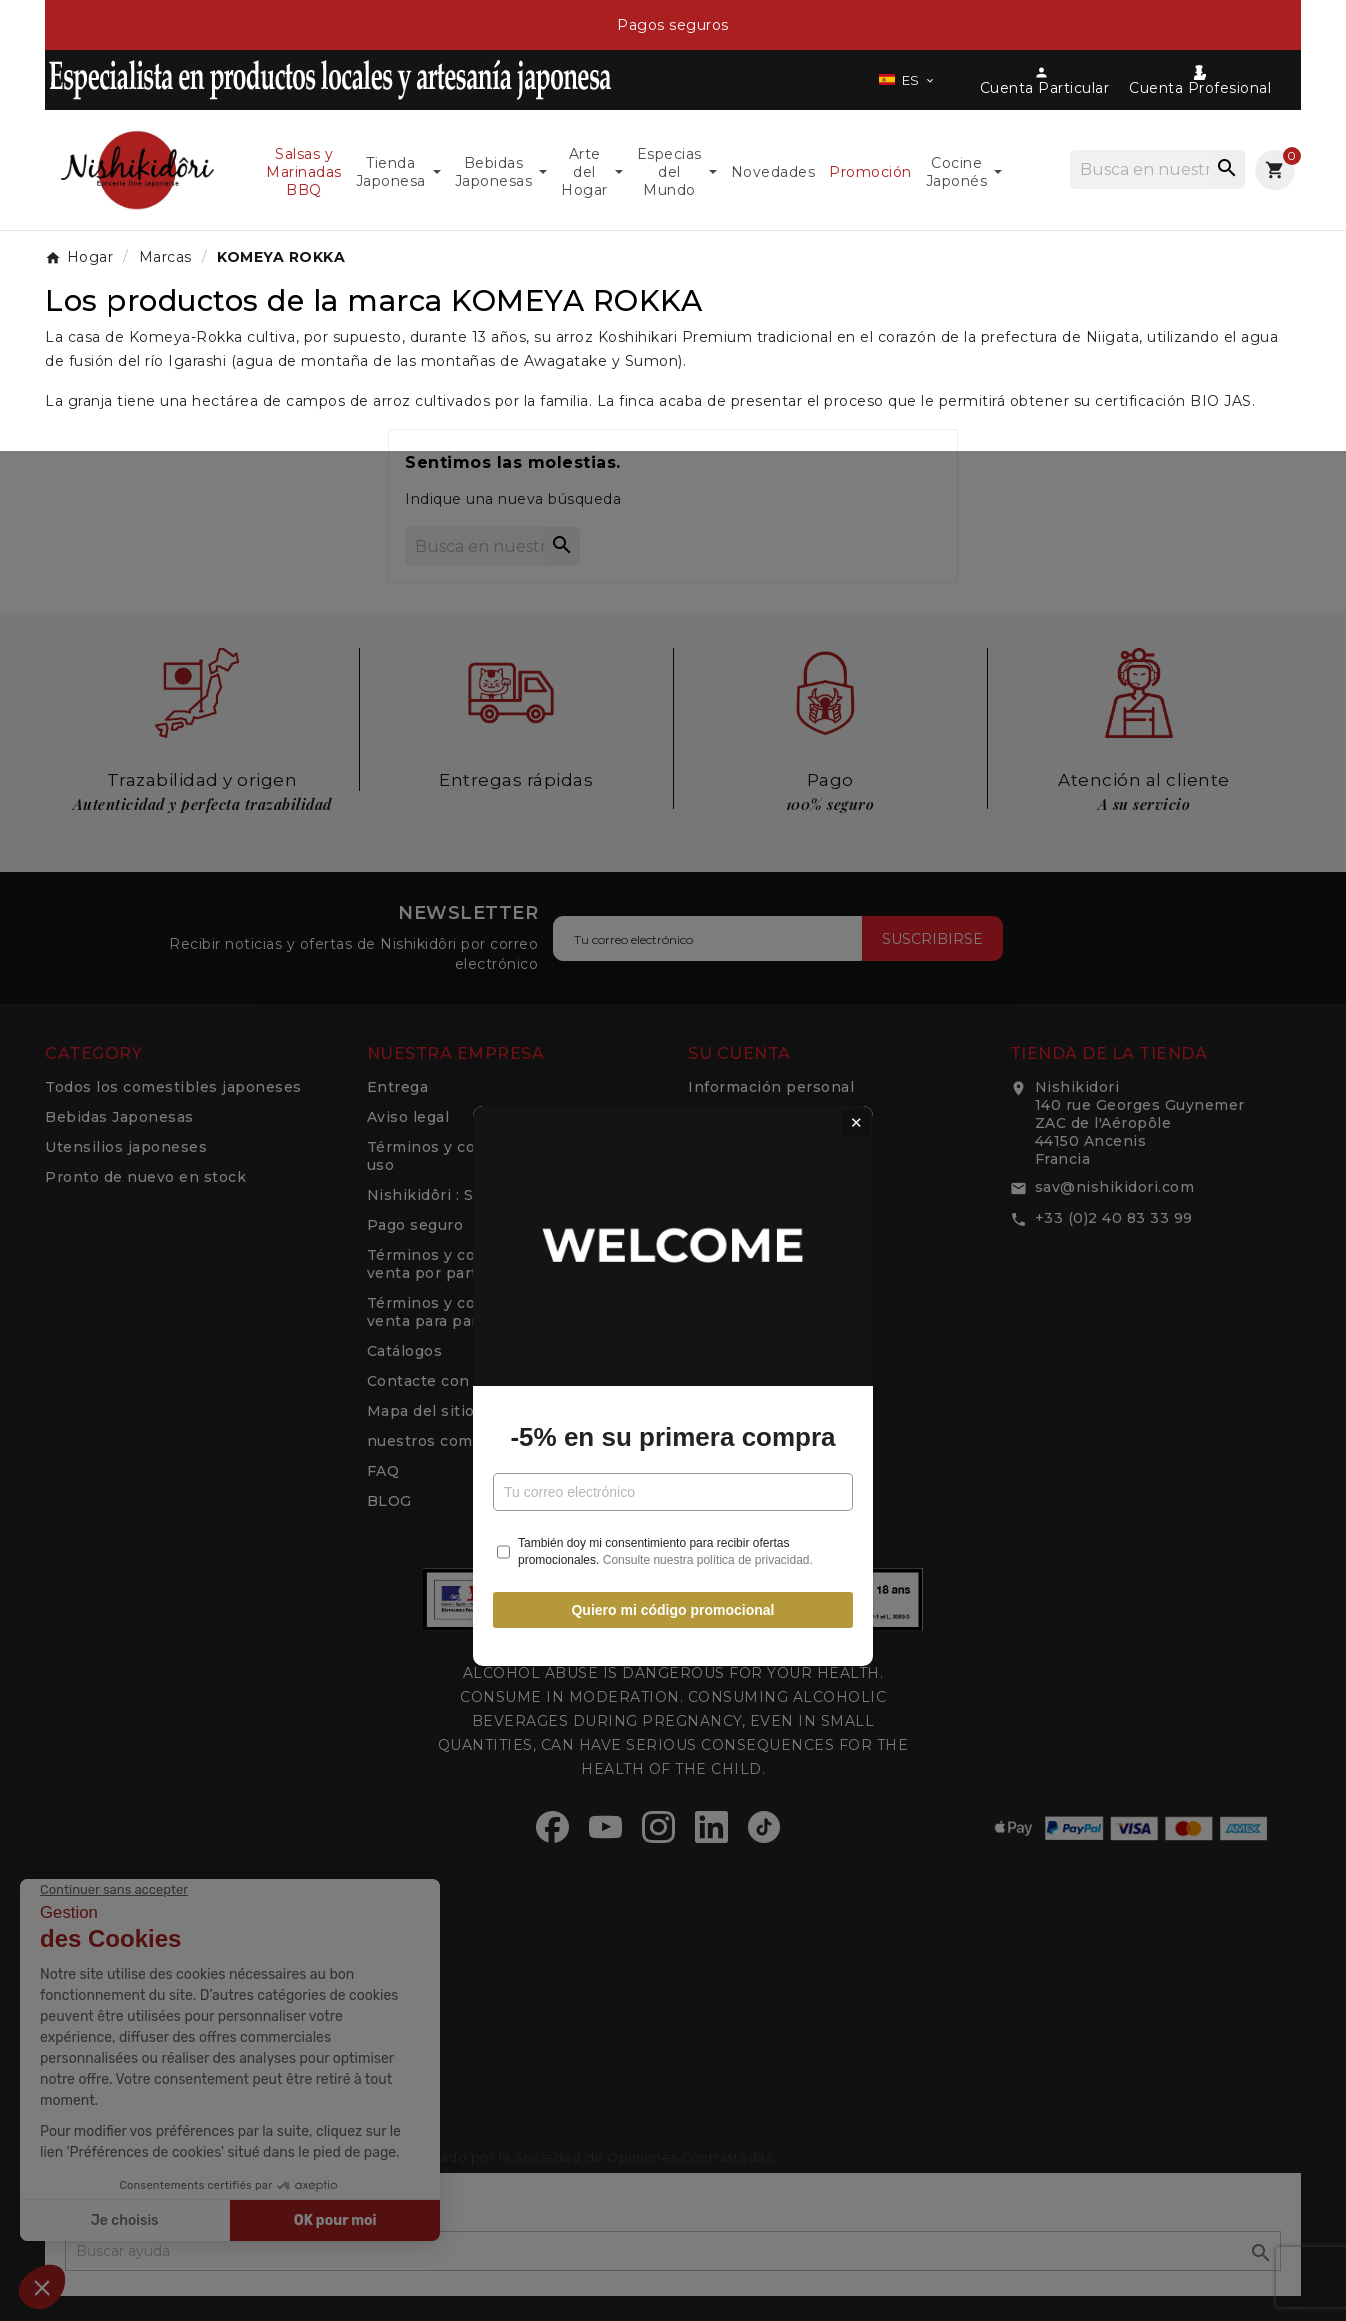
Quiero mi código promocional (672, 1385)
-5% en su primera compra (672, 1211)
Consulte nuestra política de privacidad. (708, 1334)
